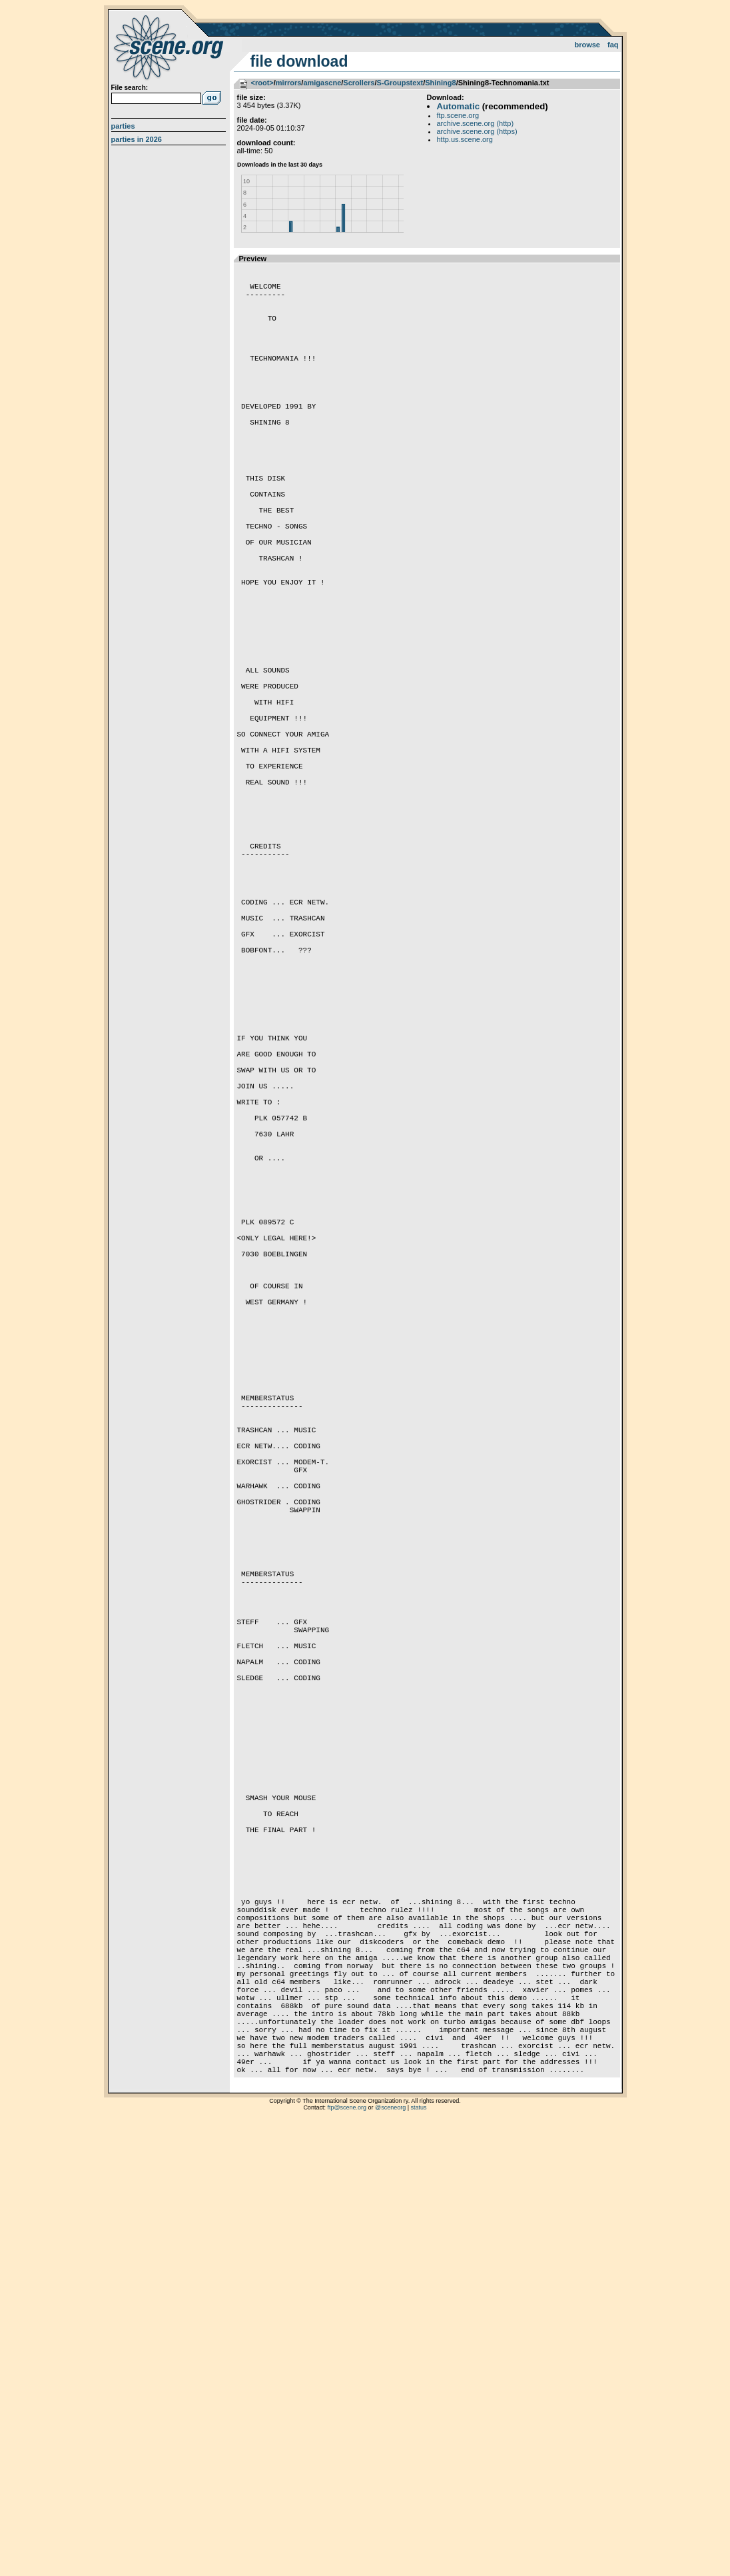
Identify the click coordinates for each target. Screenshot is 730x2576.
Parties (123, 126)
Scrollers (358, 83)
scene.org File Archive (170, 46)
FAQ (613, 45)
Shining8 (440, 83)
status (419, 2559)
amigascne (322, 83)
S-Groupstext (399, 83)
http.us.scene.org (465, 139)
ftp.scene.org (458, 115)
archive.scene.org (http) (475, 123)
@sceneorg (390, 2559)
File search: (130, 87)
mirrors (289, 83)
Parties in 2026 (136, 139)
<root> (262, 83)
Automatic (458, 106)
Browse (587, 45)
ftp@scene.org (346, 2559)
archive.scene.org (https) (477, 131)
